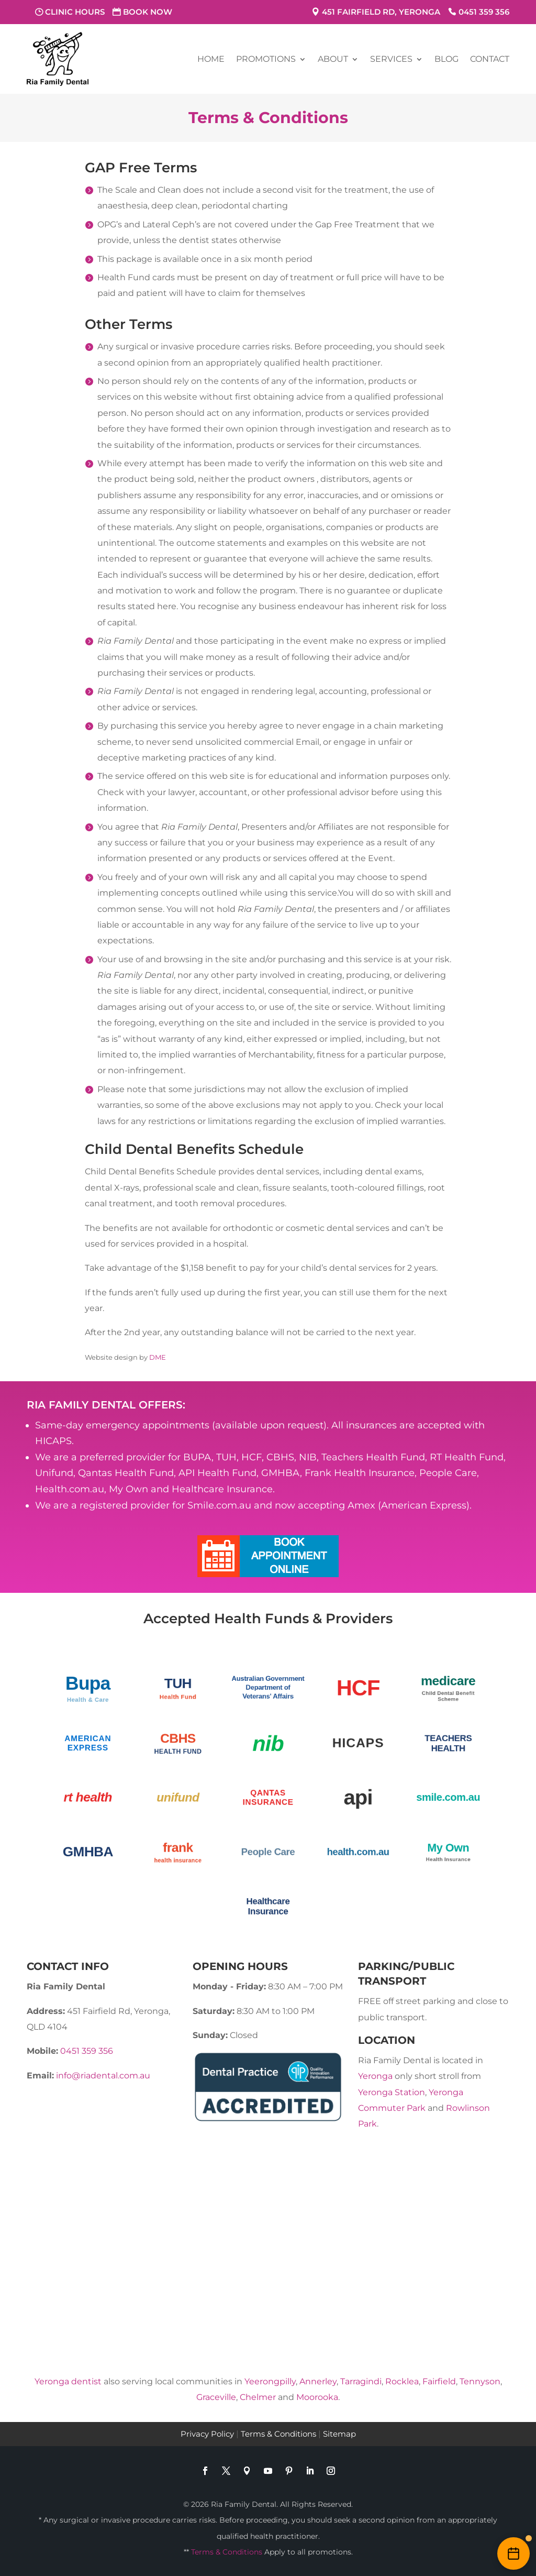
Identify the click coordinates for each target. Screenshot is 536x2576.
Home (211, 59)
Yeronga (375, 2076)
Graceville (216, 2397)
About (333, 59)
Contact (489, 59)
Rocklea (402, 2381)
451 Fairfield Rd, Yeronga (381, 12)
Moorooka (317, 2397)
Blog (446, 59)
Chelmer (258, 2397)
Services (391, 59)
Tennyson (480, 2381)
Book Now (147, 12)
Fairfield (439, 2381)
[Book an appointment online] (513, 2553)
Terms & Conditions (278, 2434)
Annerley (318, 2381)
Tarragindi (361, 2381)
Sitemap (339, 2434)
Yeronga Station (391, 2092)
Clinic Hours (75, 12)
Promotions (266, 59)
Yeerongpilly (270, 2381)
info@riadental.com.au (103, 2075)
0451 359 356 (484, 12)
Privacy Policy (207, 2434)
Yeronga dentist (68, 2381)
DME (157, 1357)
